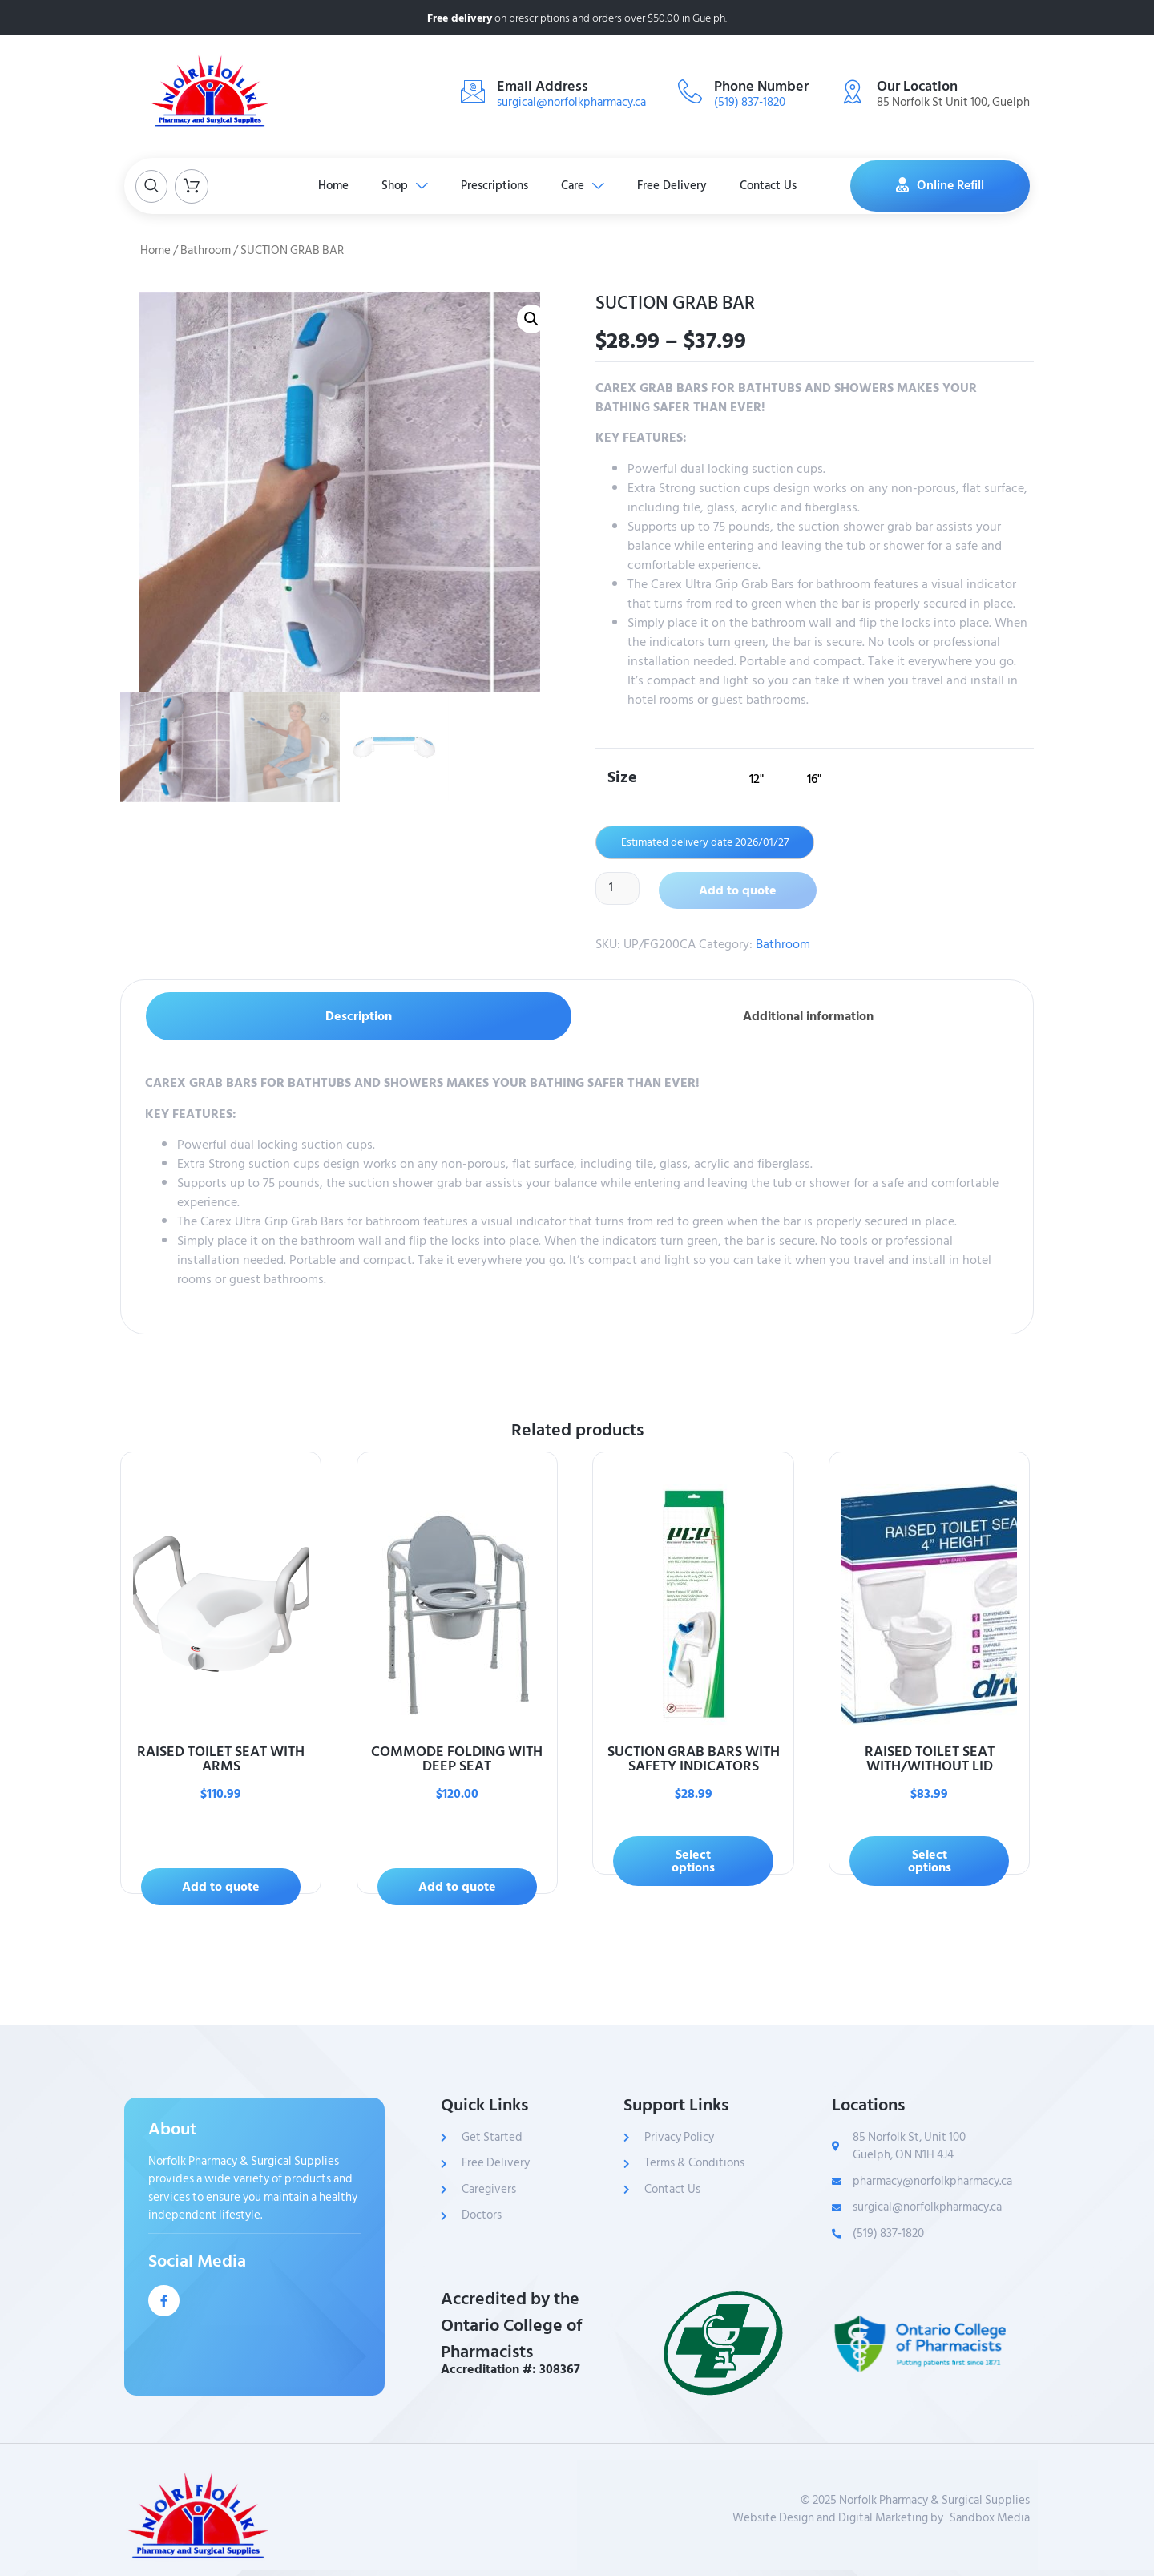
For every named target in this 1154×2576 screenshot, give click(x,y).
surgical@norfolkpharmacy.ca (571, 102)
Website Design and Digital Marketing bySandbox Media (881, 2518)
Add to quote (740, 890)
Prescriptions (492, 186)
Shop (395, 186)
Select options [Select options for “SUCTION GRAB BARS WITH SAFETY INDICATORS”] (693, 1861)
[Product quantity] (618, 889)
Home (316, 186)
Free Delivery (684, 186)
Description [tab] (358, 1016)
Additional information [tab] (808, 1016)
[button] (531, 319)
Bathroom (205, 250)
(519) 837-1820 (749, 102)
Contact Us (787, 186)
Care (587, 186)
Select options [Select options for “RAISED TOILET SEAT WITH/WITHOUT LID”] (929, 1861)
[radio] (756, 779)
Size (622, 776)
